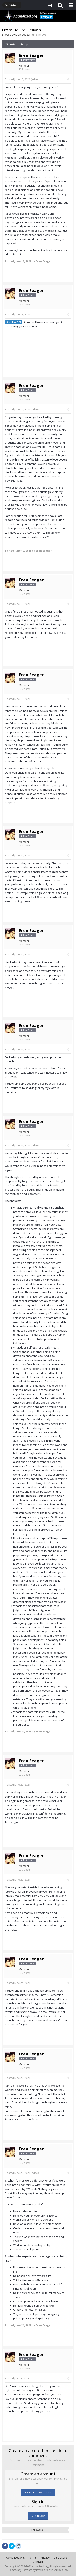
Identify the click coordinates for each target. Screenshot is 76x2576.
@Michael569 (13, 322)
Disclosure (60, 2557)
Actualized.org (15, 2557)
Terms (32, 2557)
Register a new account (38, 2492)
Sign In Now (38, 2516)
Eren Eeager (22, 34)
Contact (38, 2562)
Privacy (45, 2557)
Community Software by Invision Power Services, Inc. (38, 2570)
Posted (17, 79)
